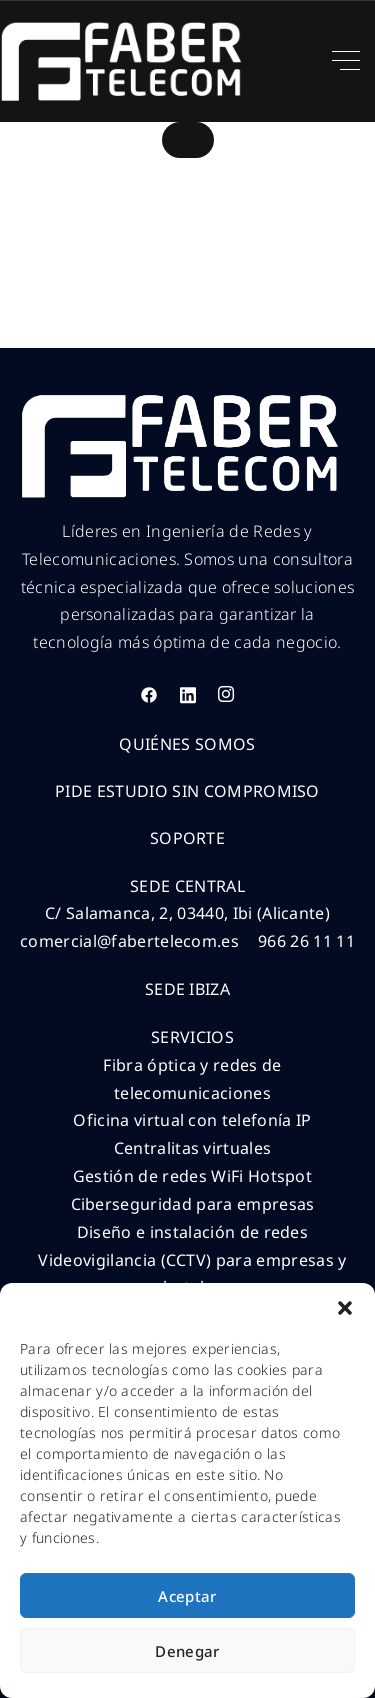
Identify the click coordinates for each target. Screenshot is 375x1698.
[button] (345, 1308)
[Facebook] (149, 694)
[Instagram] (226, 694)
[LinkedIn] (188, 694)
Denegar (187, 1651)
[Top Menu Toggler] (346, 61)
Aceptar (187, 1596)
